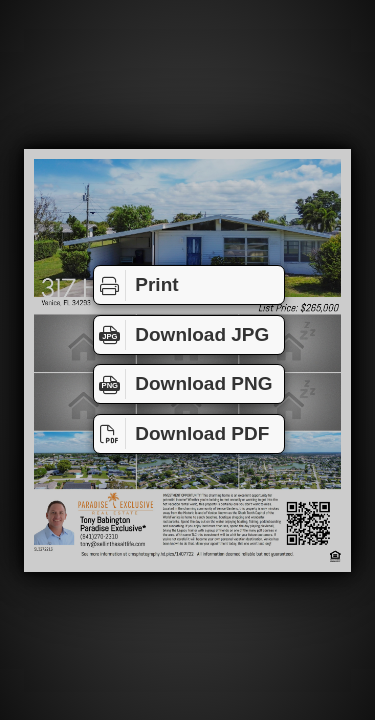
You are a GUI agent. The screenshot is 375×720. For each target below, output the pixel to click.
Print (136, 285)
